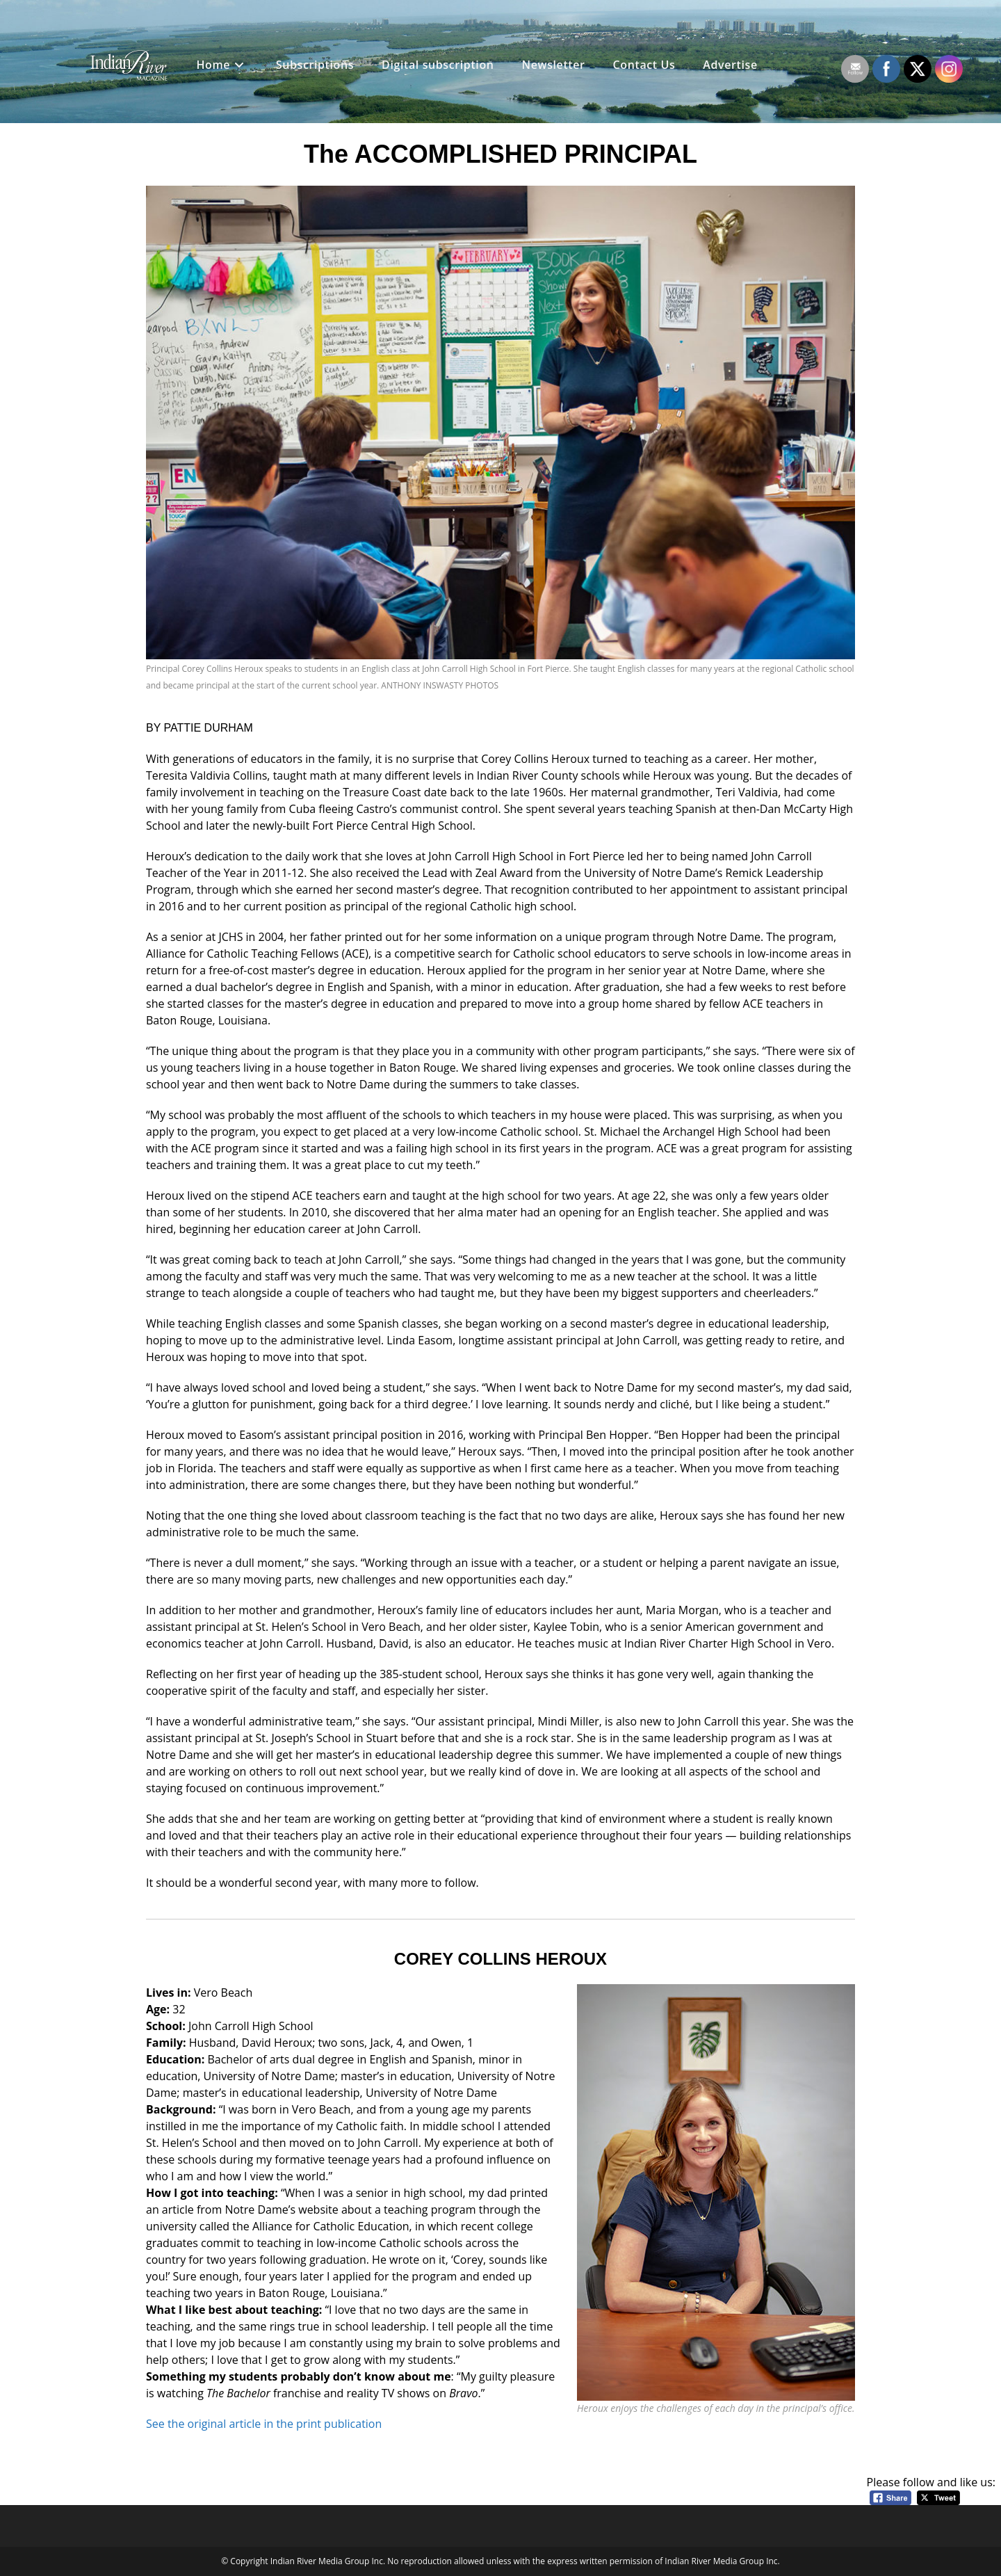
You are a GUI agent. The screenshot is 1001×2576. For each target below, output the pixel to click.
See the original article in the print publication (264, 2423)
